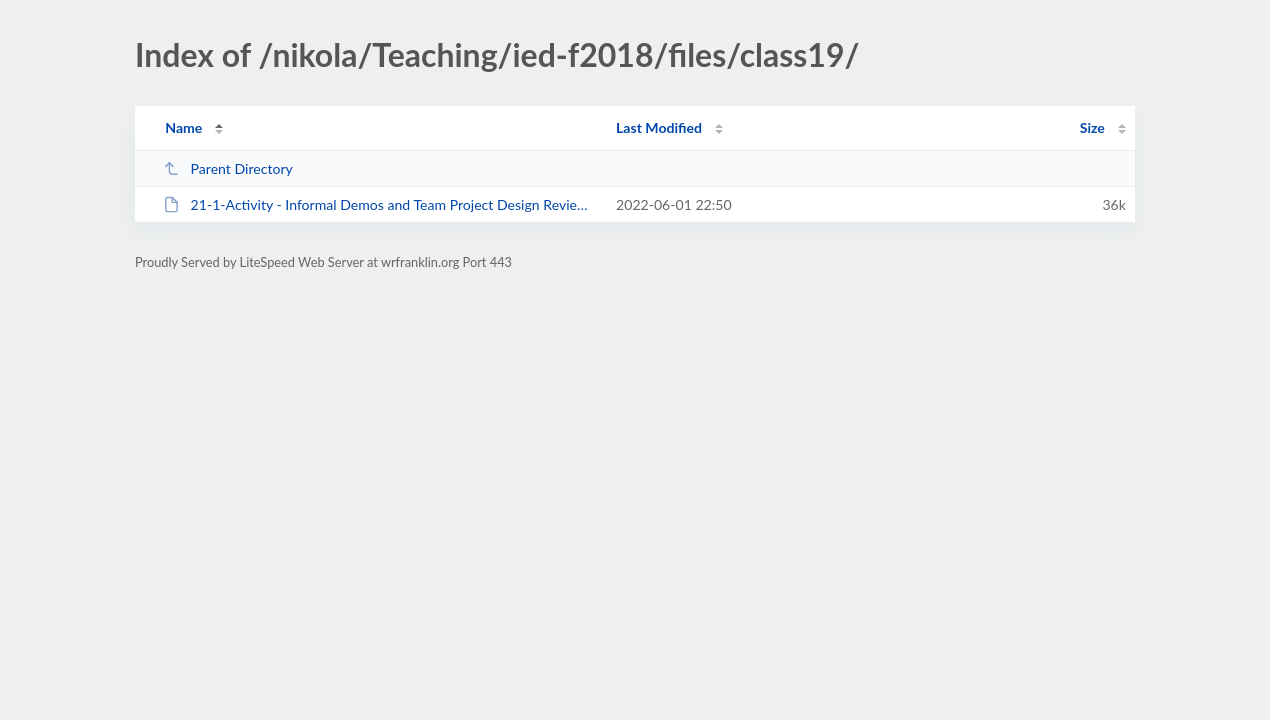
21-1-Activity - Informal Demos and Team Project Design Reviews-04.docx (380, 204)
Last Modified (659, 127)
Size (1092, 127)
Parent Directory (228, 168)
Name (183, 127)
